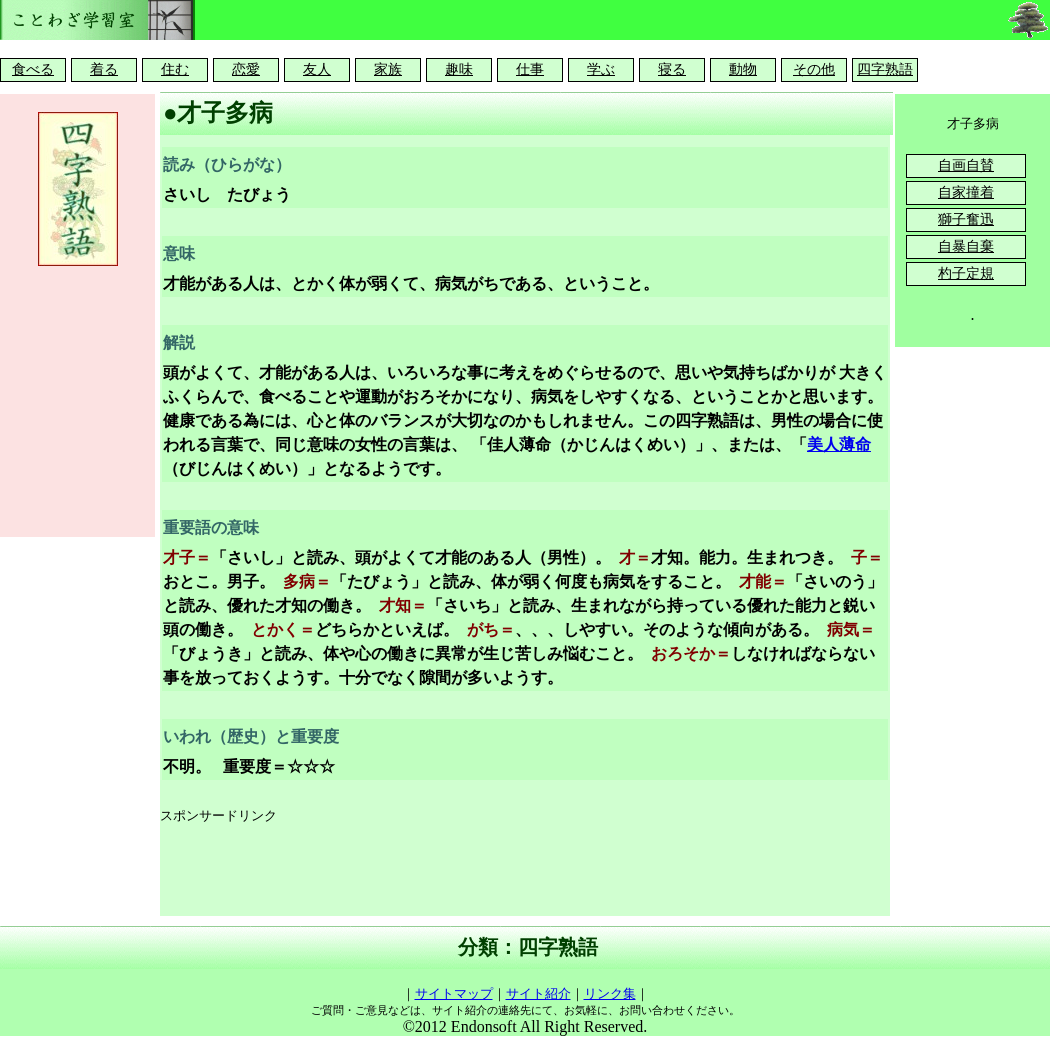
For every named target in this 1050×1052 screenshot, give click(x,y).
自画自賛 (966, 165)
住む (175, 69)
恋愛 (246, 69)
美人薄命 (839, 444)
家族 (388, 69)
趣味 (459, 69)
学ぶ (601, 69)
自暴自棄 (966, 246)
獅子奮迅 (966, 219)
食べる (33, 69)
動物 (743, 69)
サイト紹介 (538, 993)
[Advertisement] (524, 871)
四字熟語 (885, 69)
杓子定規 (966, 273)
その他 (814, 69)
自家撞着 (966, 192)
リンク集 (610, 993)
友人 (317, 69)
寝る (672, 69)
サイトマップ (454, 993)
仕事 (530, 69)
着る (104, 69)
